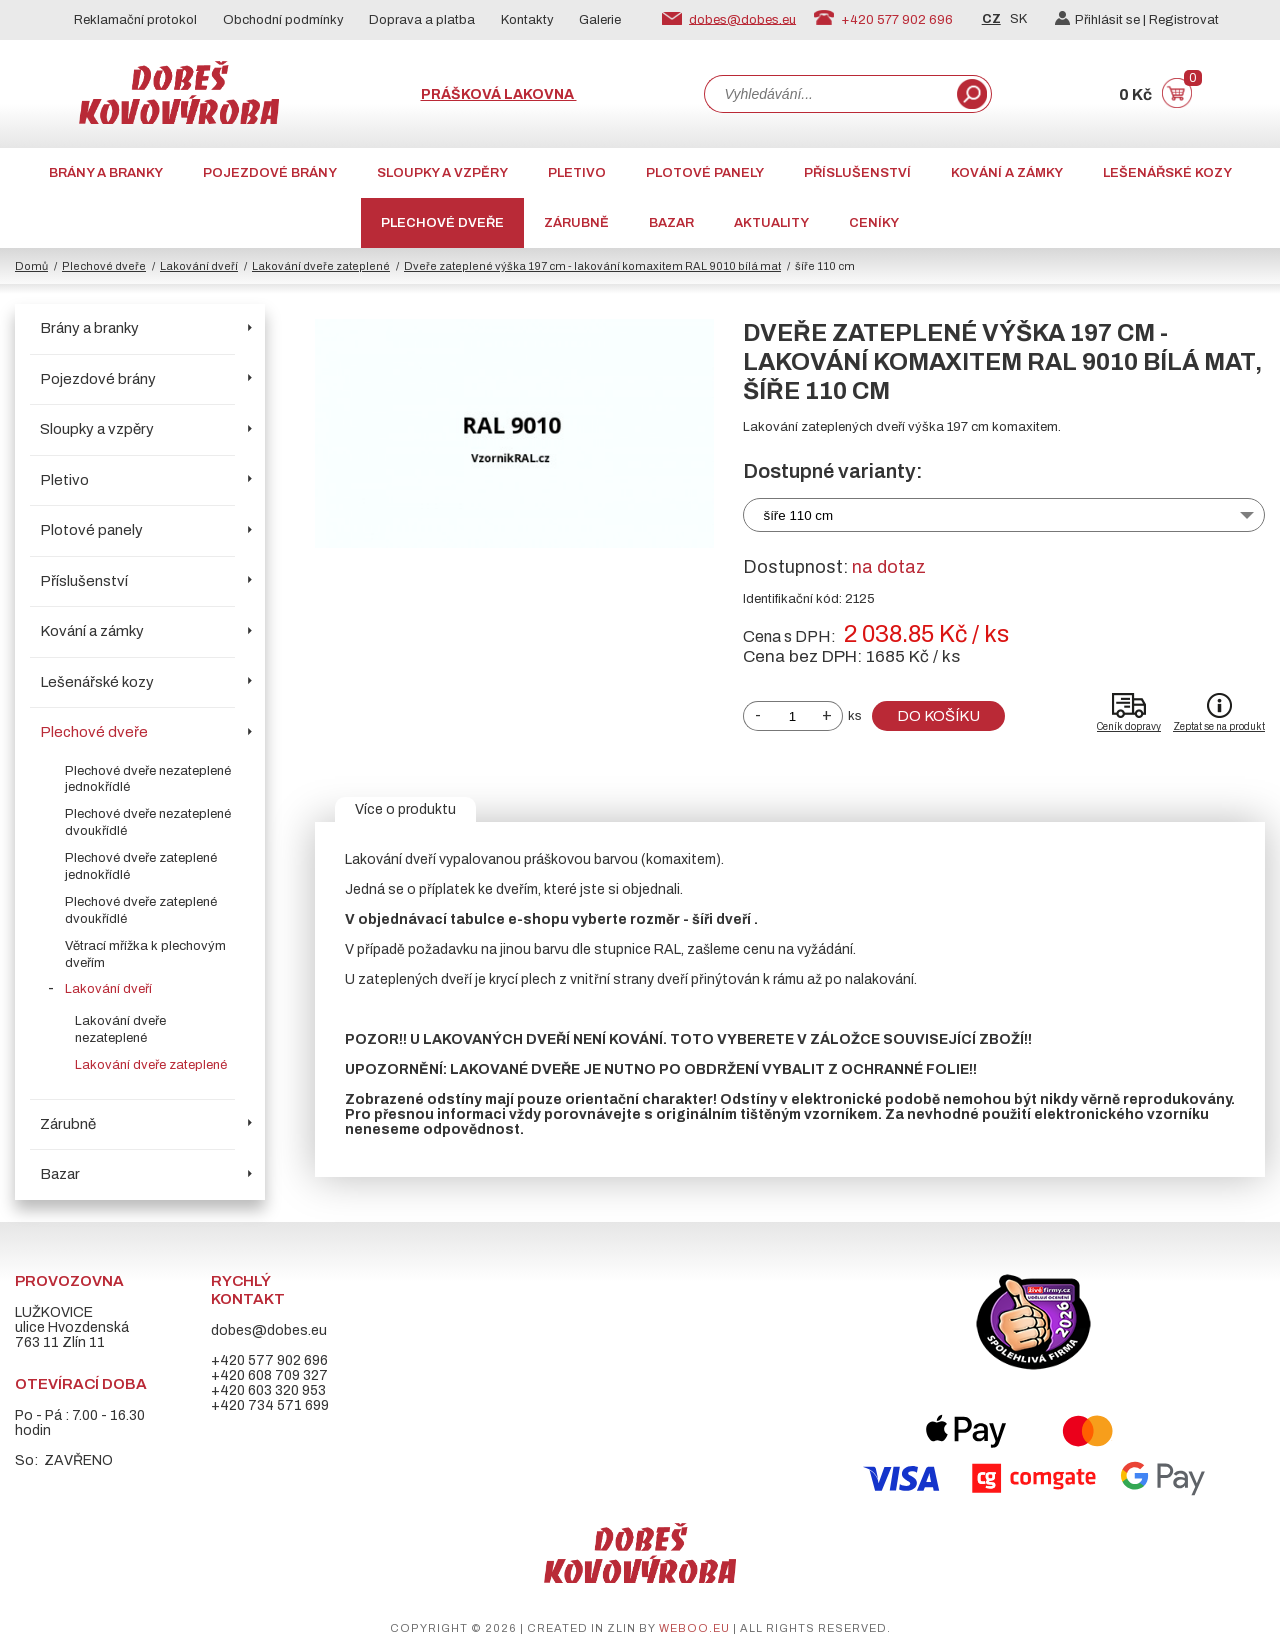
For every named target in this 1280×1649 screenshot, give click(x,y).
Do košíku (938, 716)
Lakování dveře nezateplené (120, 1029)
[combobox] (829, 94)
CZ (991, 19)
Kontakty (527, 20)
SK (1018, 19)
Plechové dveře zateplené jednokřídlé (141, 866)
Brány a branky (106, 173)
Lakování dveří (199, 266)
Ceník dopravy (1129, 726)
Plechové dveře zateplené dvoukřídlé (141, 910)
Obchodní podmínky (283, 20)
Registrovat (1184, 20)
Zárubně (576, 223)
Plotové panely (705, 173)
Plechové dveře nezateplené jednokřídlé (148, 779)
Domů (31, 266)
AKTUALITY (771, 223)
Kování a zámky (1007, 173)
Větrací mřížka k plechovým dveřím (145, 954)
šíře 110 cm (799, 515)
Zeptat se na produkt (1219, 726)
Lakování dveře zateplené (321, 266)
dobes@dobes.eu (742, 19)
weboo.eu (694, 1628)
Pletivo (577, 173)
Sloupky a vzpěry (442, 173)
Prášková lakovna (499, 94)
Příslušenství (857, 173)
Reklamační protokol (135, 20)
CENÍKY (874, 223)
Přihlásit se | (1102, 20)
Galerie (600, 20)
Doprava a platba (422, 20)
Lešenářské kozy (1167, 173)
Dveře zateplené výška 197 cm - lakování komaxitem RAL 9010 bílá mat (592, 266)
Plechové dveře (442, 223)
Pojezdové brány (270, 173)
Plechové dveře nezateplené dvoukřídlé (148, 822)
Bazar (671, 223)
